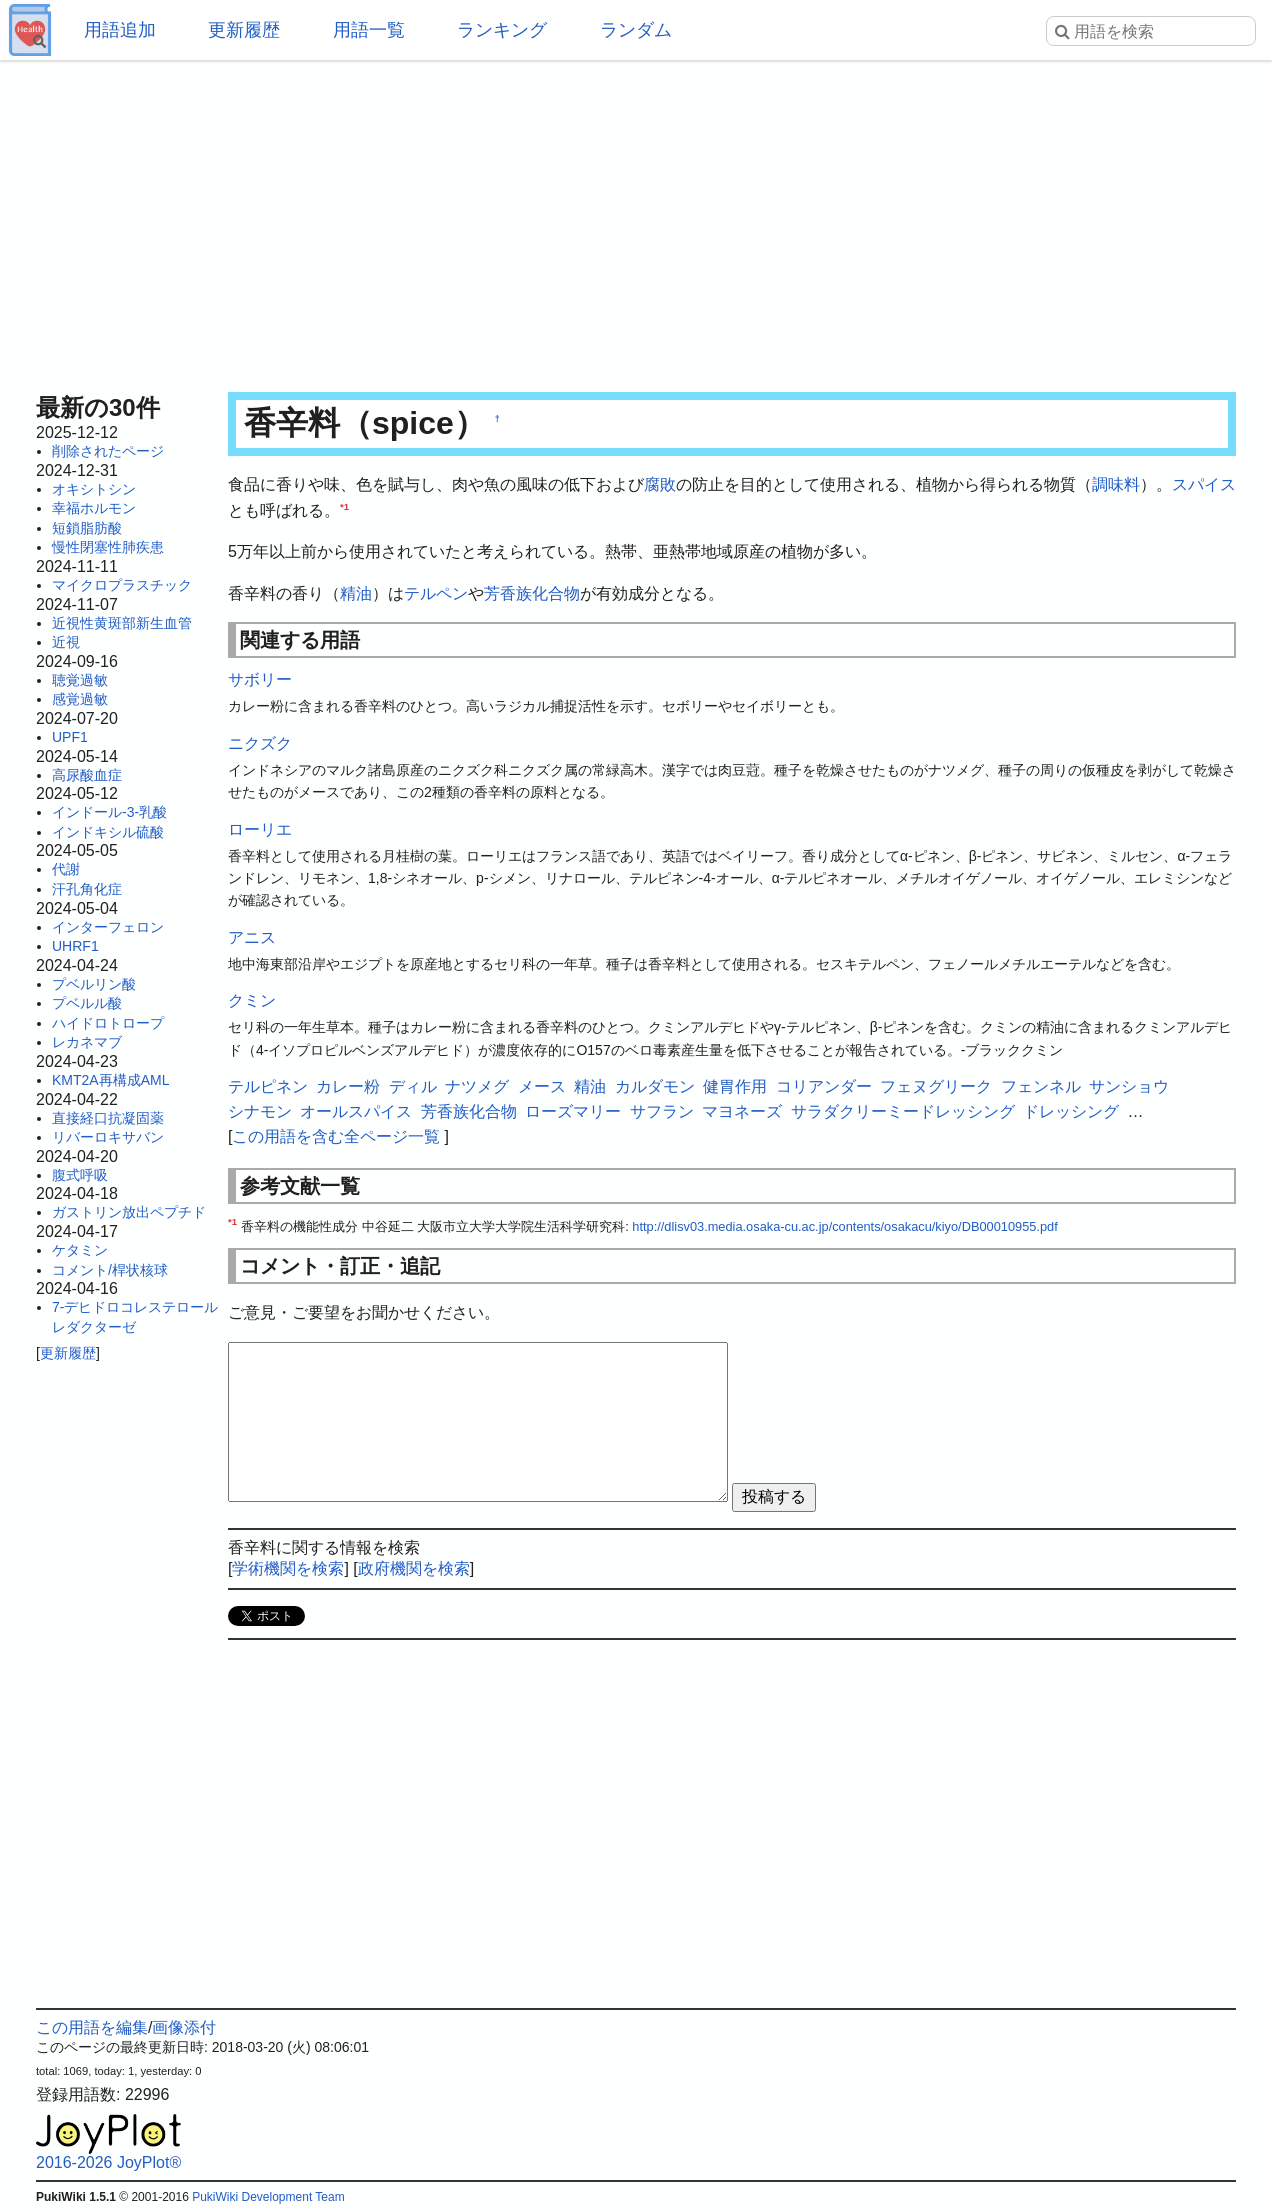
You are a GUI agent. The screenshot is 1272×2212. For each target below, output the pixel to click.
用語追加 (120, 30)
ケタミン (80, 1250)
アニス (252, 937)
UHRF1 (75, 946)
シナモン (260, 1111)
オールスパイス (356, 1111)
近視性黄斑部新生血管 (122, 623)
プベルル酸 (87, 1003)
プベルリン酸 (94, 984)
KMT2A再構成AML (110, 1080)
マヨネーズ (742, 1111)
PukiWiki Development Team (268, 2197)
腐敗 (660, 484)
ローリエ (260, 829)
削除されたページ (108, 451)
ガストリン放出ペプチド (129, 1212)
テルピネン (268, 1086)
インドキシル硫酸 (108, 832)
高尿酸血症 (87, 775)
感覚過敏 (80, 699)
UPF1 (70, 737)
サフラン (662, 1111)
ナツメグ (477, 1086)
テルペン (436, 593)
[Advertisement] (636, 220)
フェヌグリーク (936, 1086)
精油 (356, 593)
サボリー (260, 679)
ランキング (502, 30)
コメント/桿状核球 (110, 1270)
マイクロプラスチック (122, 585)
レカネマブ (87, 1042)
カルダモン (655, 1086)
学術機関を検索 (288, 1568)
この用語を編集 (92, 2027)
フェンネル (1041, 1086)
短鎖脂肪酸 (87, 528)
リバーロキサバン (108, 1137)
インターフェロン (108, 927)
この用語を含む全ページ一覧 (336, 1136)
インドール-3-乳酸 (109, 812)
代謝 (66, 869)
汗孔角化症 (87, 889)
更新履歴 (244, 30)
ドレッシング (1071, 1111)
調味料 (1116, 484)
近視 (66, 642)
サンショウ (1129, 1086)
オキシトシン (94, 489)
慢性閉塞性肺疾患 (108, 547)
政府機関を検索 (414, 1568)
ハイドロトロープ (108, 1023)
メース (542, 1086)
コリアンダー (824, 1086)
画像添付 (184, 2027)
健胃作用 (735, 1086)
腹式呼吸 (80, 1175)
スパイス (1204, 484)
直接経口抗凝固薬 (108, 1118)
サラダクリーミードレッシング (903, 1111)
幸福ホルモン (94, 508)
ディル (413, 1086)
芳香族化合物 (532, 593)
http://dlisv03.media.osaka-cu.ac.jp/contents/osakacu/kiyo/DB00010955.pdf (844, 1226)
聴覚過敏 (80, 680)
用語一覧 (369, 30)
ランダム (636, 30)
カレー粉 (348, 1086)
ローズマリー (573, 1111)
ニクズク (260, 743)
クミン (252, 1000)
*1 (344, 505)
